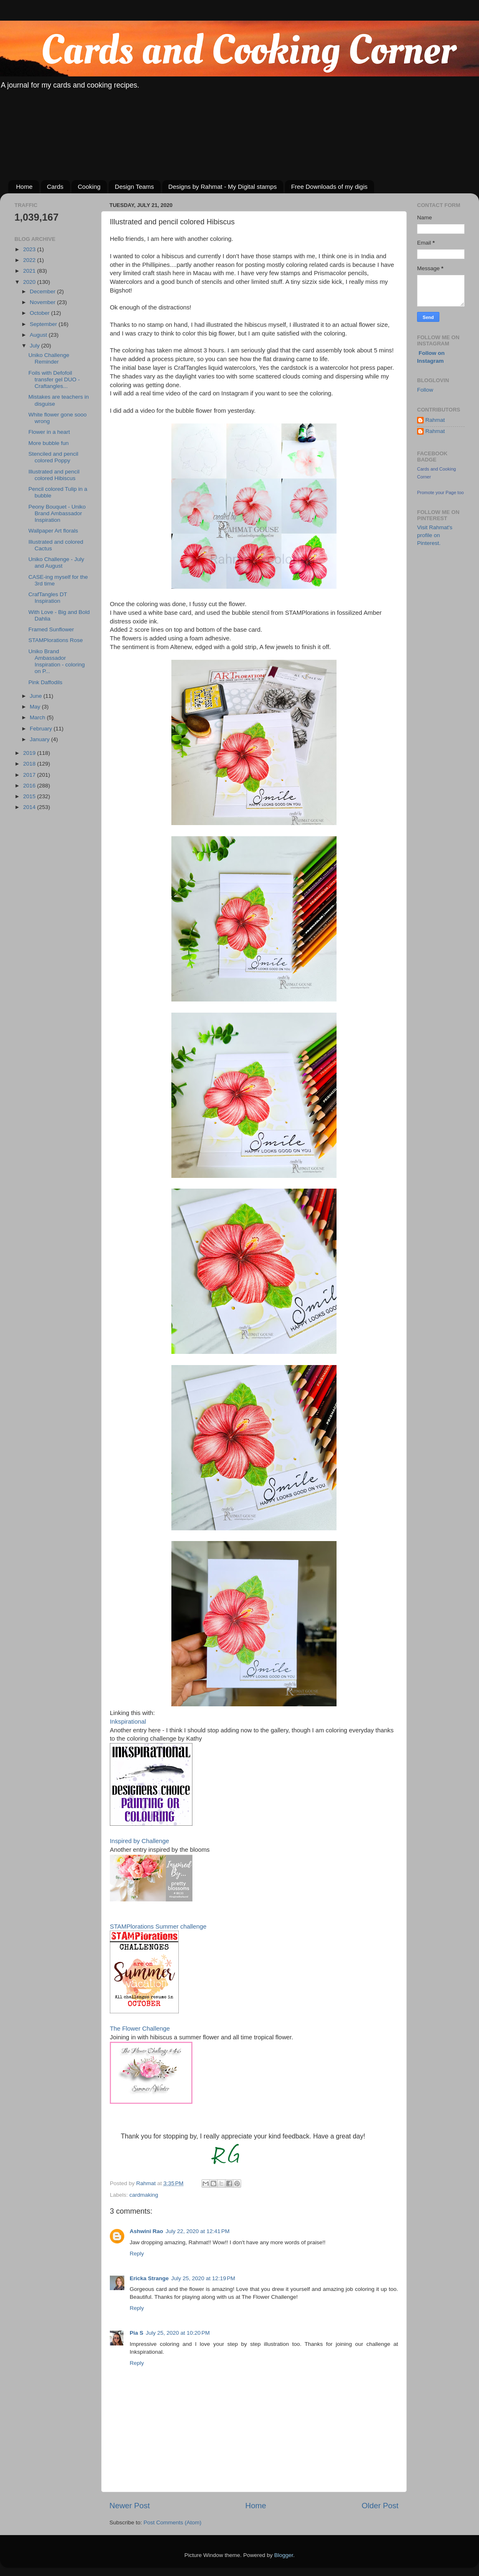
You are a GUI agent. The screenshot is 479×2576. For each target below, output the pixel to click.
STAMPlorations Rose (55, 640)
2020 (30, 282)
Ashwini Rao (146, 2231)
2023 (30, 249)
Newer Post (129, 2505)
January (40, 739)
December (43, 291)
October (40, 313)
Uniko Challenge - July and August (56, 562)
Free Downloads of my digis (329, 186)
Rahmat (435, 420)
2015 (30, 796)
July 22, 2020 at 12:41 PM (198, 2231)
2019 (30, 753)
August (39, 335)
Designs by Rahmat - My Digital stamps (222, 186)
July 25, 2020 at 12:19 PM (203, 2278)
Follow (425, 390)
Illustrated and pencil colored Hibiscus (54, 475)
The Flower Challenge (140, 2028)
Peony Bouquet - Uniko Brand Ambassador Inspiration (57, 513)
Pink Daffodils (45, 682)
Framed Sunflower (51, 629)
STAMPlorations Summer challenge (158, 1926)
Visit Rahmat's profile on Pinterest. (435, 535)
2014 (30, 807)
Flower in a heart (49, 432)
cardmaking (143, 2195)
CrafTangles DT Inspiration (47, 597)
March (38, 717)
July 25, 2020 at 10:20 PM (178, 2333)
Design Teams (134, 186)
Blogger (283, 2555)
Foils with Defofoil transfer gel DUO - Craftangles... (54, 379)
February (42, 728)
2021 (30, 271)
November (43, 302)
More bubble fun (48, 443)
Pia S (136, 2333)
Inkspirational (128, 1721)
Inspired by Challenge (139, 1841)
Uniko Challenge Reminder (48, 358)
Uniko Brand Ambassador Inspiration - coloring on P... (56, 661)
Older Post (380, 2505)
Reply (137, 2253)
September (44, 324)
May (36, 707)
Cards (55, 186)
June (36, 696)
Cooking (89, 186)
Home (24, 186)
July (35, 346)
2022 (30, 260)
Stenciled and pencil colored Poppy (53, 457)
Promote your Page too (440, 492)
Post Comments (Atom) (173, 2522)
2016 (30, 786)
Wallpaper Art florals (53, 531)
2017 (30, 775)
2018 (30, 764)
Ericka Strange (149, 2278)
